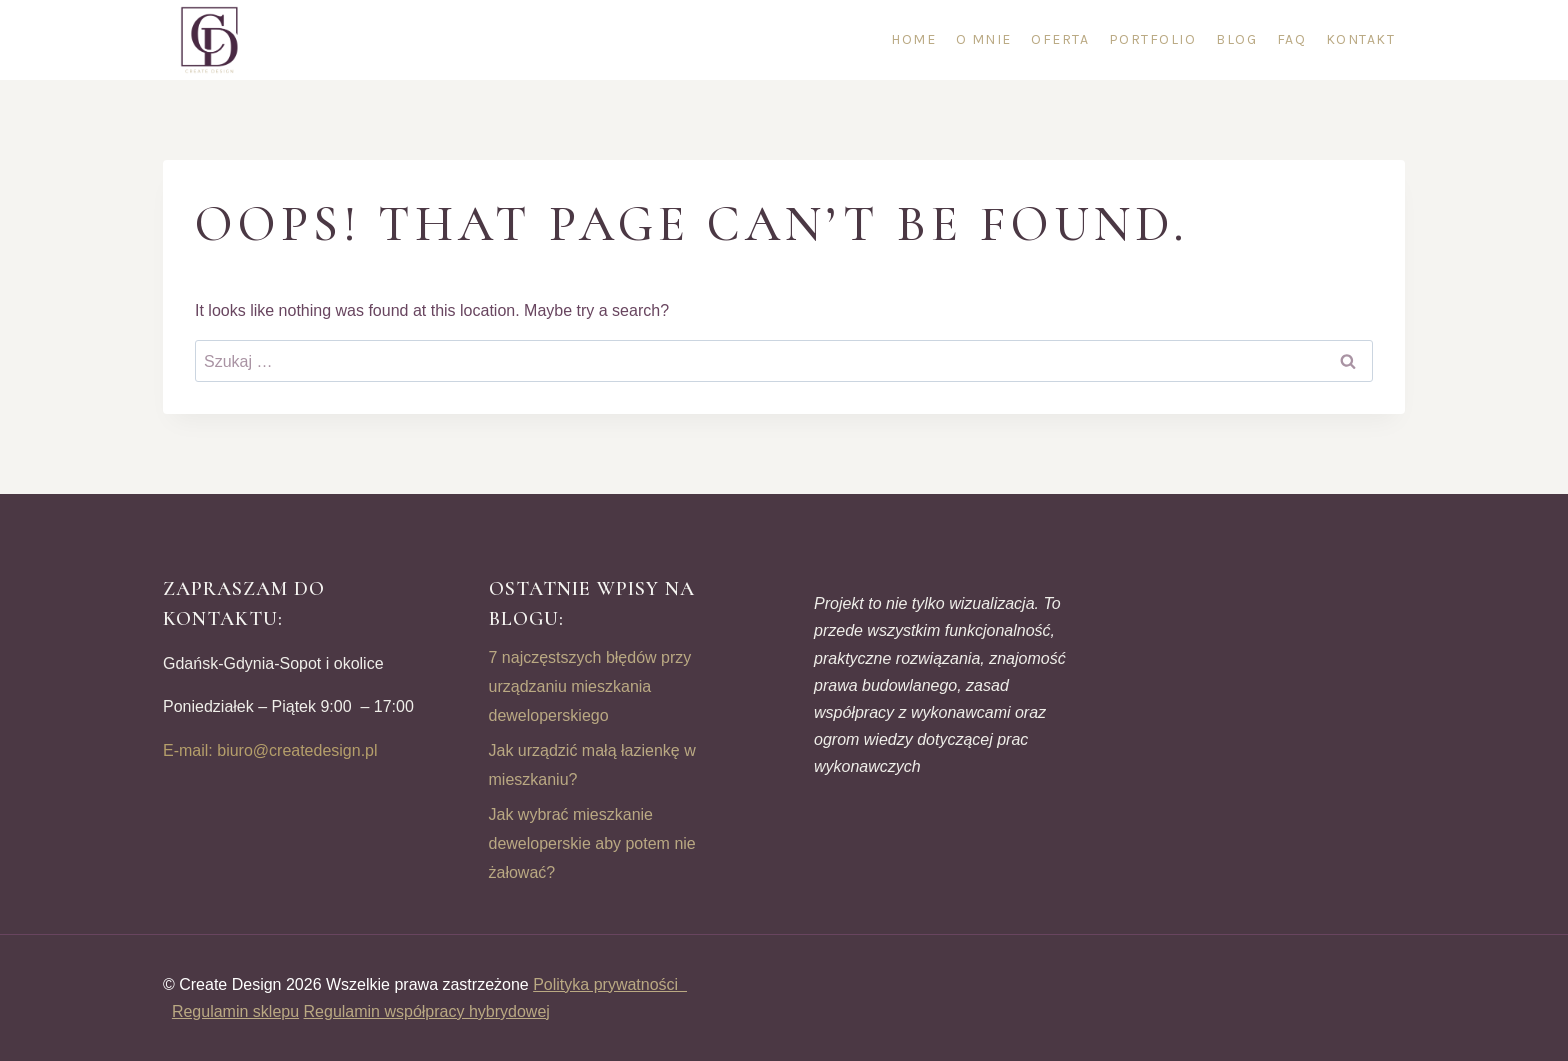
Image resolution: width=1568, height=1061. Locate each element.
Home (913, 39)
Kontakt (1361, 39)
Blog (1236, 39)
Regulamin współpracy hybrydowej (427, 1011)
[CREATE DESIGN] (211, 40)
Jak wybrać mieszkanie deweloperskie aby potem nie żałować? (592, 843)
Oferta (1060, 39)
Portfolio (1153, 39)
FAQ (1292, 39)
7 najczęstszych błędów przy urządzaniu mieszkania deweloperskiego (590, 686)
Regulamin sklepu (235, 1011)
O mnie (984, 39)
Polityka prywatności (610, 984)
